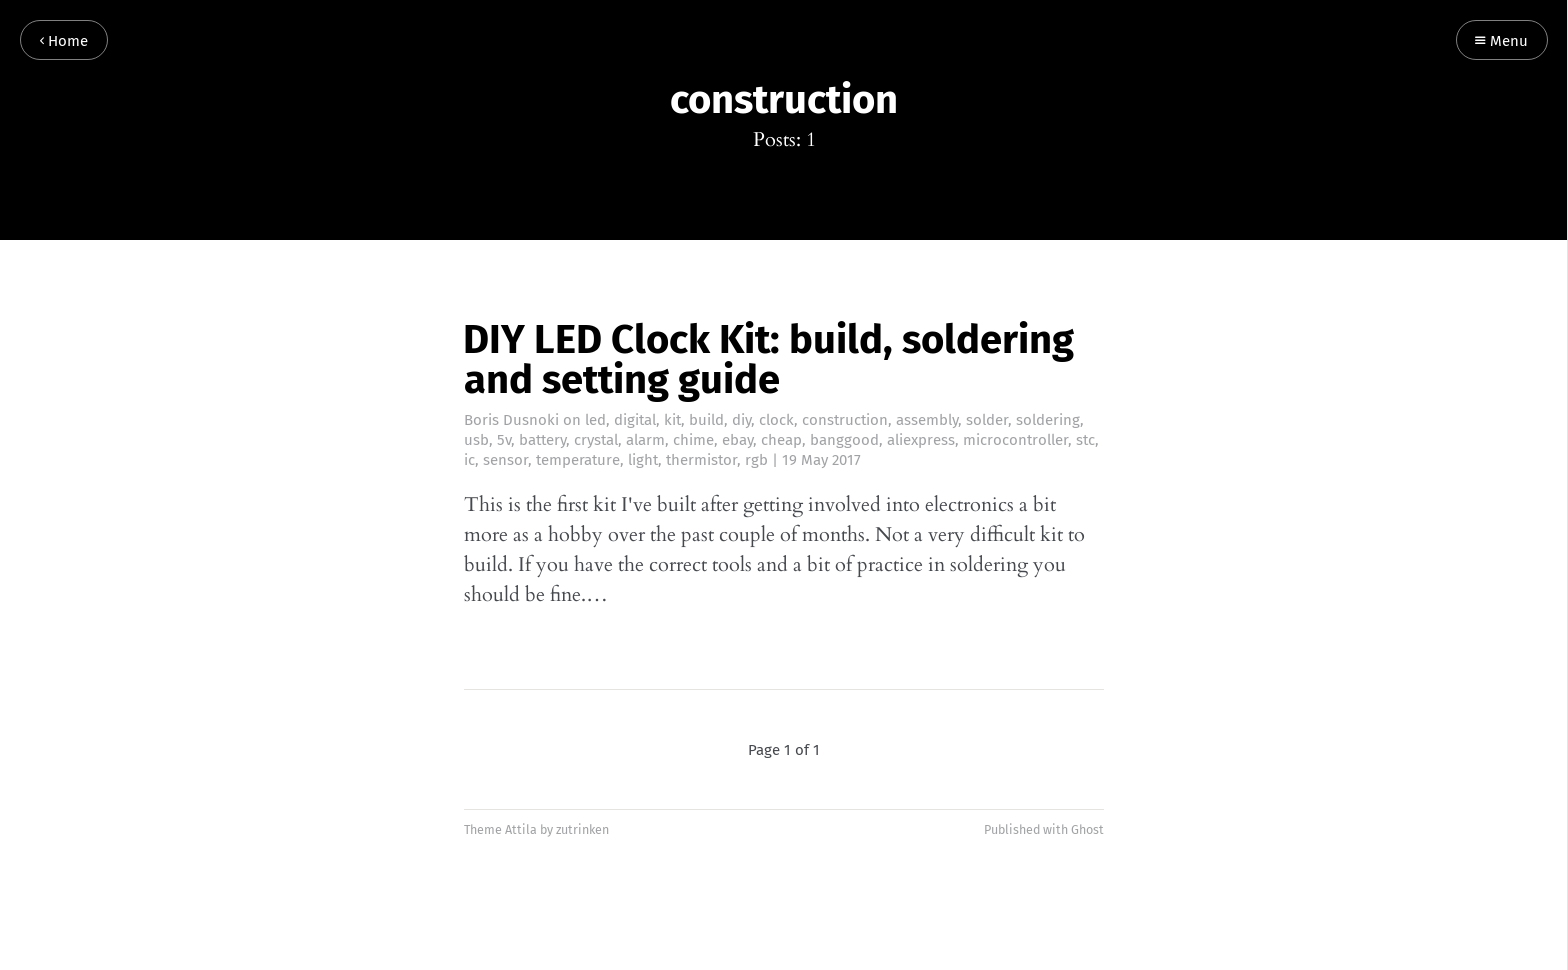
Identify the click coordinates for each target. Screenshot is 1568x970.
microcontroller (1015, 440)
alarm (645, 440)
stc (1085, 440)
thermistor (701, 460)
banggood (844, 440)
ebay (737, 440)
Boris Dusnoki (511, 420)
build (706, 420)
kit (672, 420)
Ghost (1087, 829)
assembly (927, 420)
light (643, 460)
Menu (1501, 41)
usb (476, 440)
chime (693, 440)
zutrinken (582, 829)
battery (542, 440)
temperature (578, 460)
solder (987, 420)
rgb (756, 460)
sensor (505, 460)
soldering (1048, 420)
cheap (781, 440)
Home (64, 41)
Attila (521, 829)
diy (741, 420)
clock (776, 420)
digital (635, 420)
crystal (596, 440)
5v (504, 440)
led (595, 420)
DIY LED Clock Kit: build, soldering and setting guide (768, 360)
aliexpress (921, 440)
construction (845, 420)
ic (469, 460)
